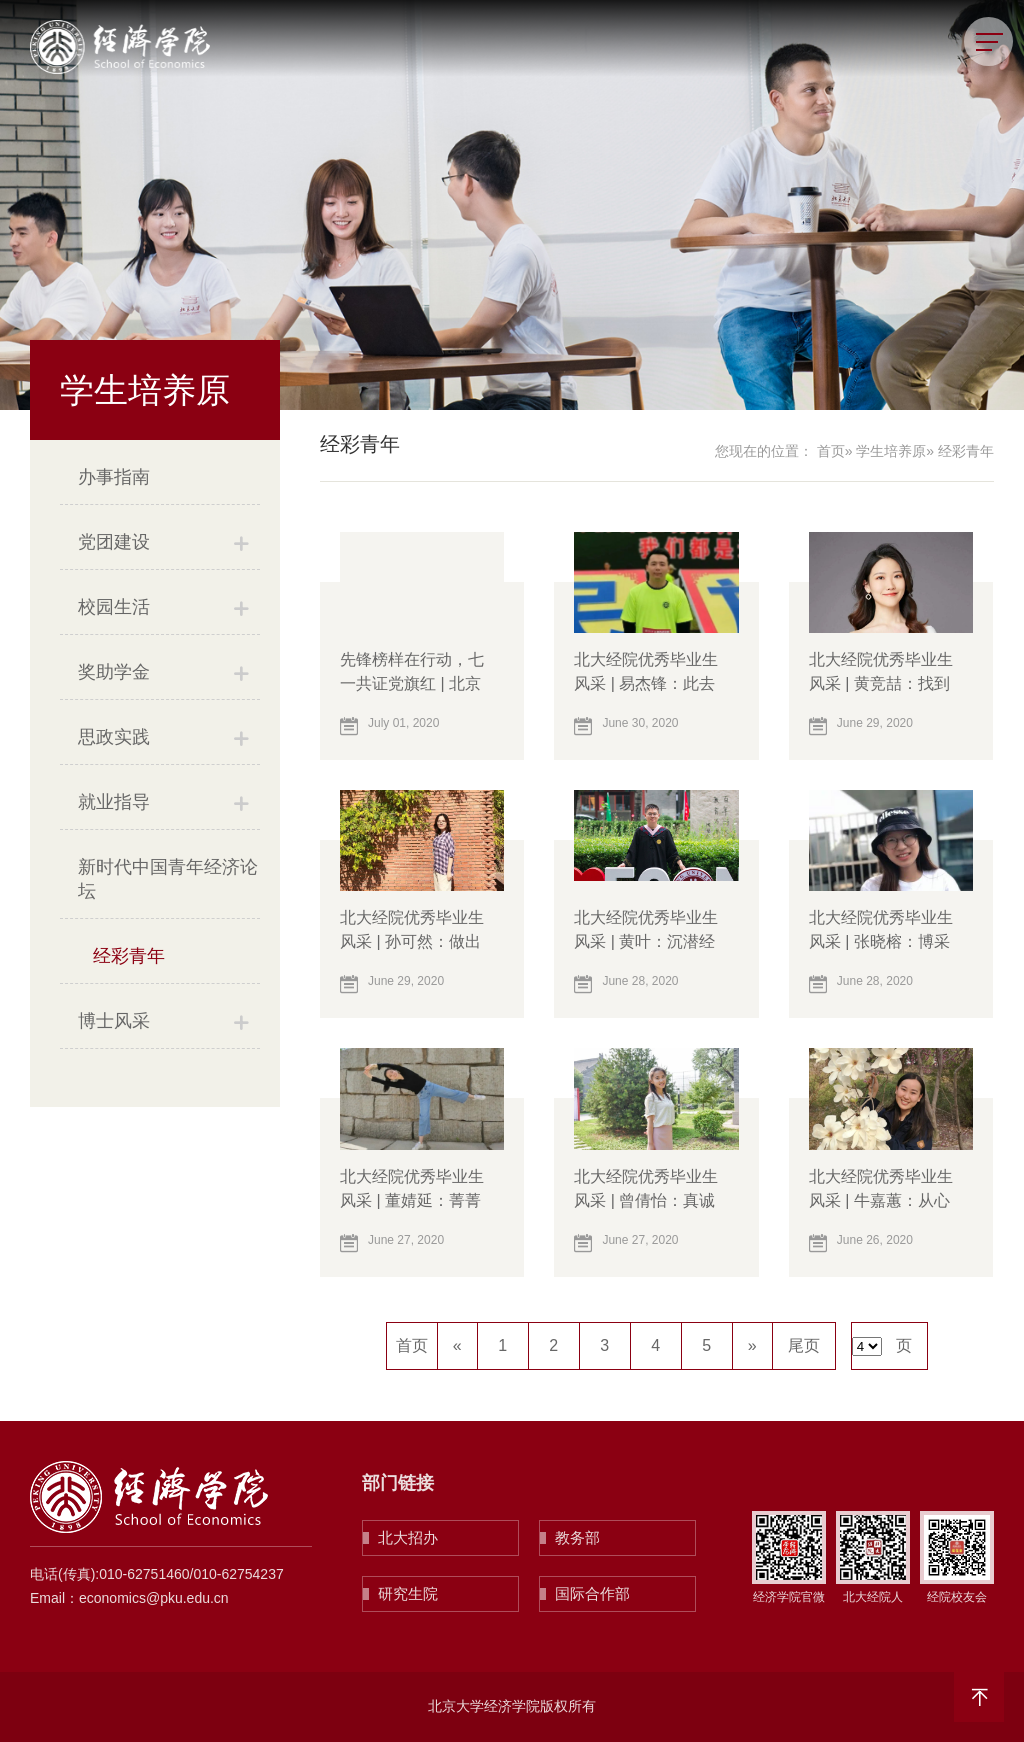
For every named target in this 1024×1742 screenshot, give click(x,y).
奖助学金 (114, 672)
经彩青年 (129, 956)
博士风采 (114, 1021)
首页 (831, 451)
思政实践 (114, 737)
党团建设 (114, 542)
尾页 (804, 1345)
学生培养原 (891, 451)
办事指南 (114, 477)
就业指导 (114, 802)
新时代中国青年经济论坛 (168, 879)
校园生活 (114, 607)
